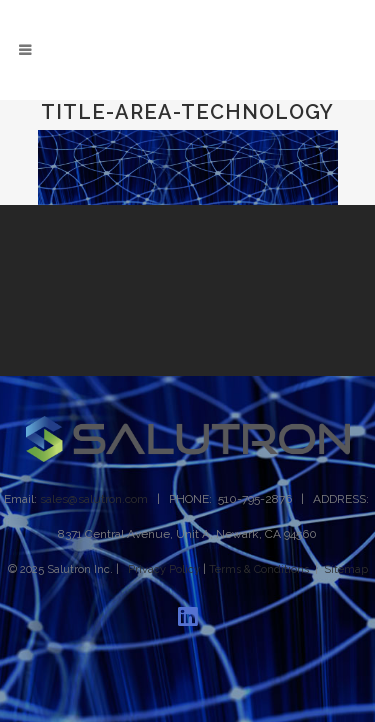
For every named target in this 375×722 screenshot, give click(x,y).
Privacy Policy (164, 569)
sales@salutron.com (94, 499)
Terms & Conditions (259, 569)
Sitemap (346, 569)
